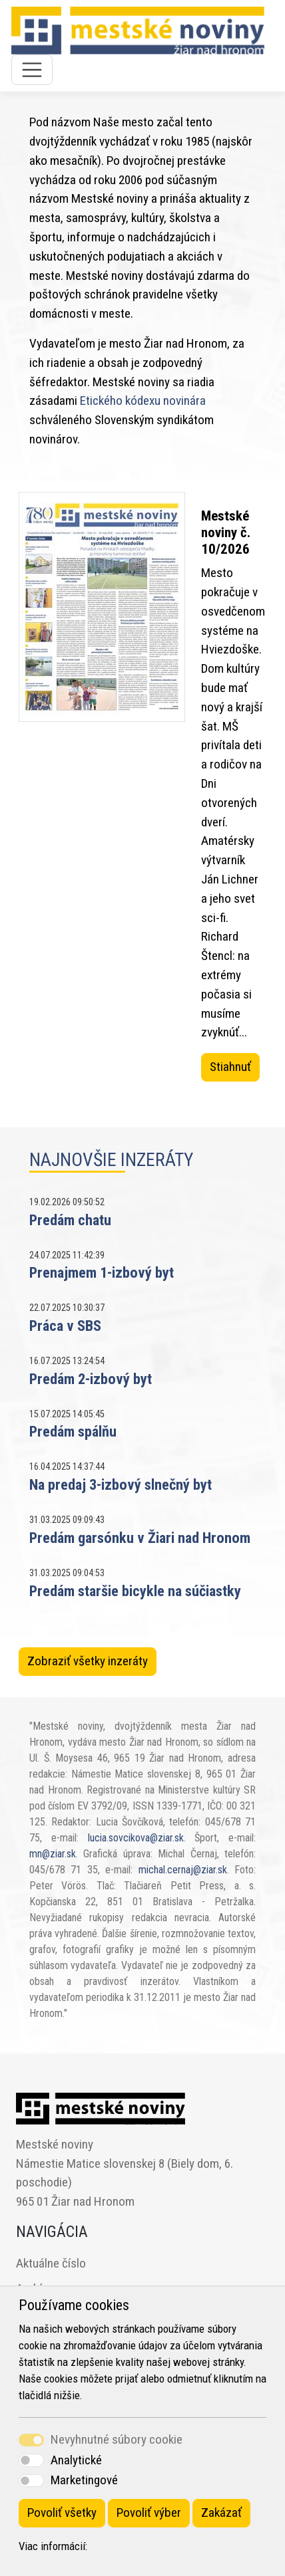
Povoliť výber (149, 2512)
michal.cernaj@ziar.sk (183, 1869)
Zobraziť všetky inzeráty (87, 1661)
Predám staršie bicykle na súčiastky (135, 1590)
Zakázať (221, 2512)
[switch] (31, 2460)
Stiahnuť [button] (230, 1066)
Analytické (76, 2460)
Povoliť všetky (62, 2512)
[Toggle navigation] (32, 70)
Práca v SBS (65, 1325)
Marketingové (84, 2480)
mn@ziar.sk (52, 1853)
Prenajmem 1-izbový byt (101, 1272)
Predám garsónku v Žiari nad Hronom (139, 1537)
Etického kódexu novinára (143, 400)
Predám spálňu (73, 1431)
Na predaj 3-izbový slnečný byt (120, 1484)
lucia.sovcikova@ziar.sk (136, 1837)
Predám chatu (70, 1220)
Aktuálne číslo (51, 2263)
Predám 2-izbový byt (90, 1378)
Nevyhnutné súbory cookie (116, 2439)
